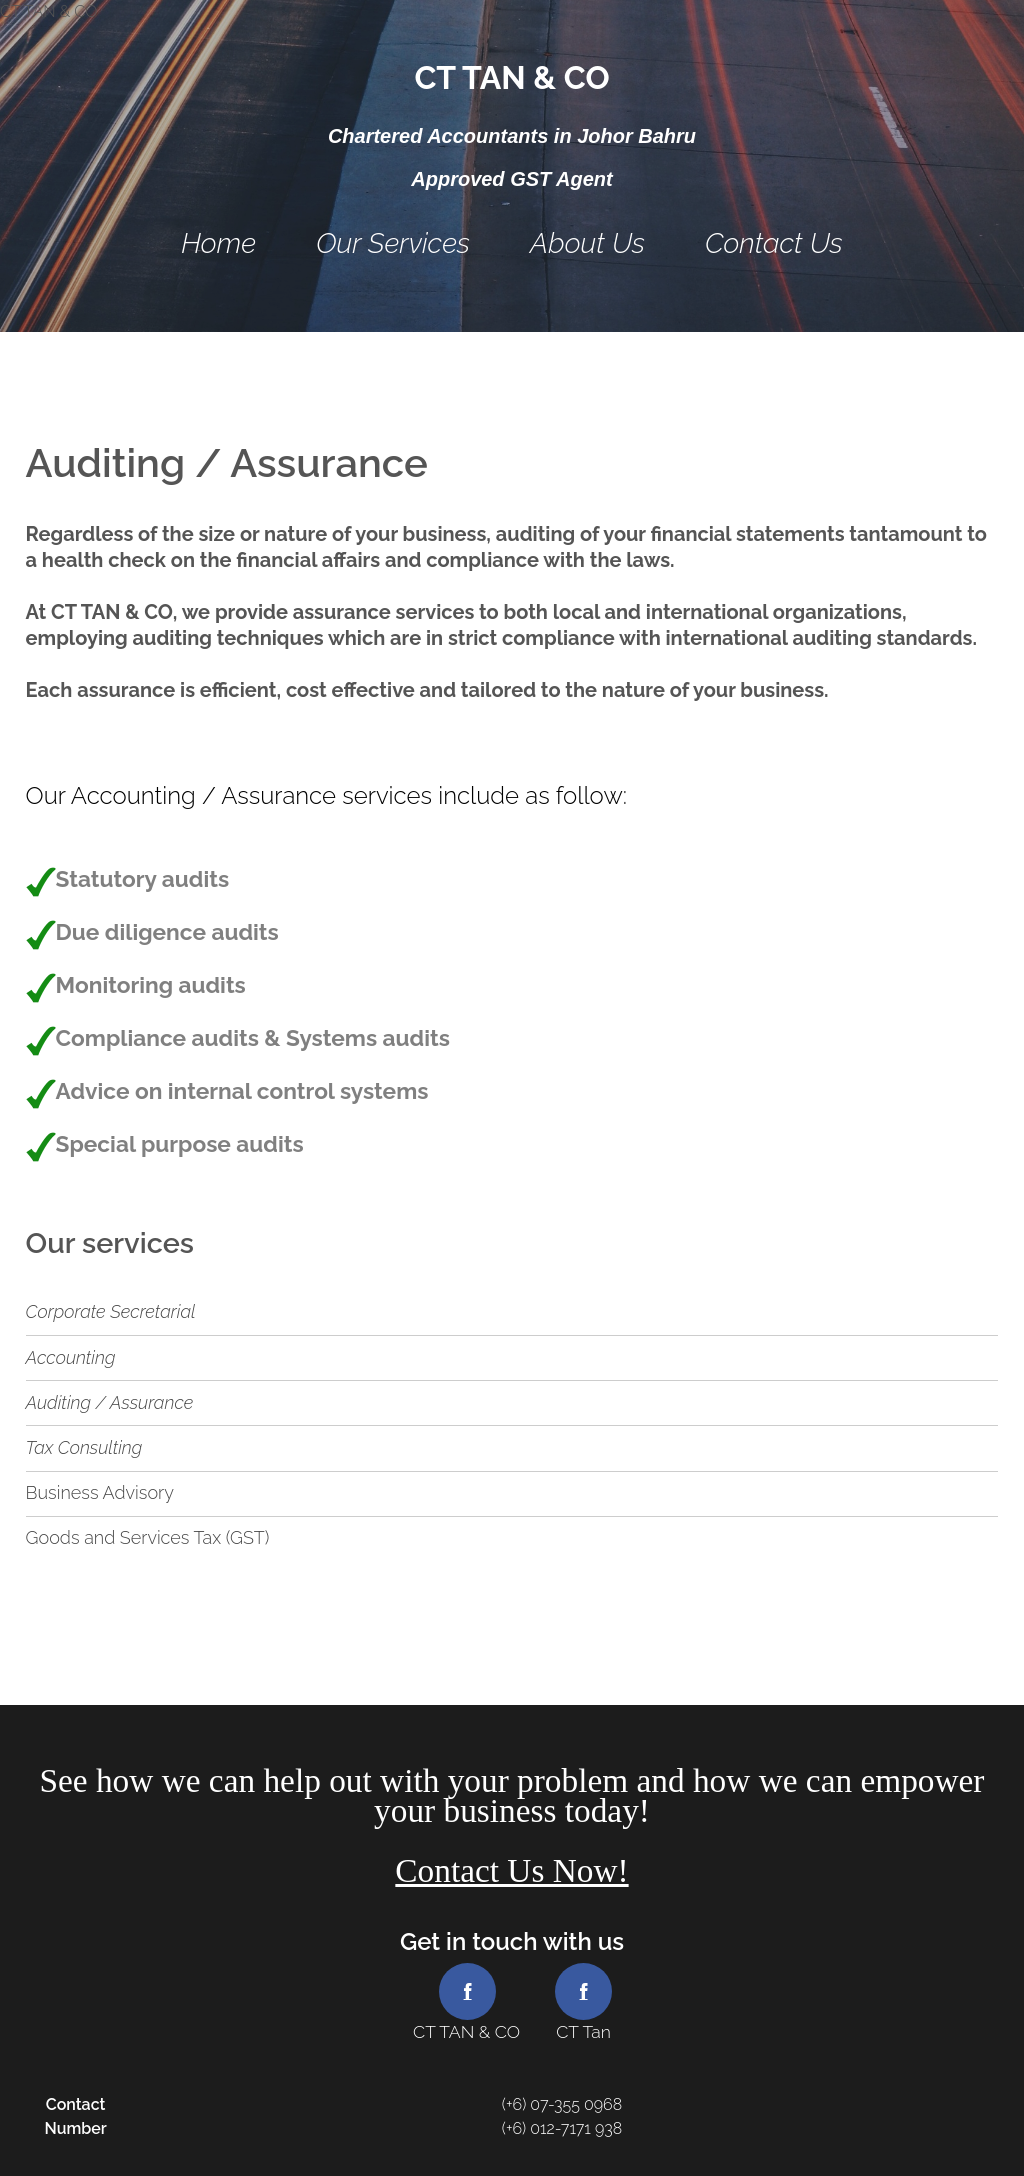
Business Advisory (100, 1492)
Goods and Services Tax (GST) (148, 1537)
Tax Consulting (84, 1447)
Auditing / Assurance (110, 1402)
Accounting (71, 1357)
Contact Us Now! (511, 1870)
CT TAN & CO (511, 77)
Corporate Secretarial (111, 1311)
